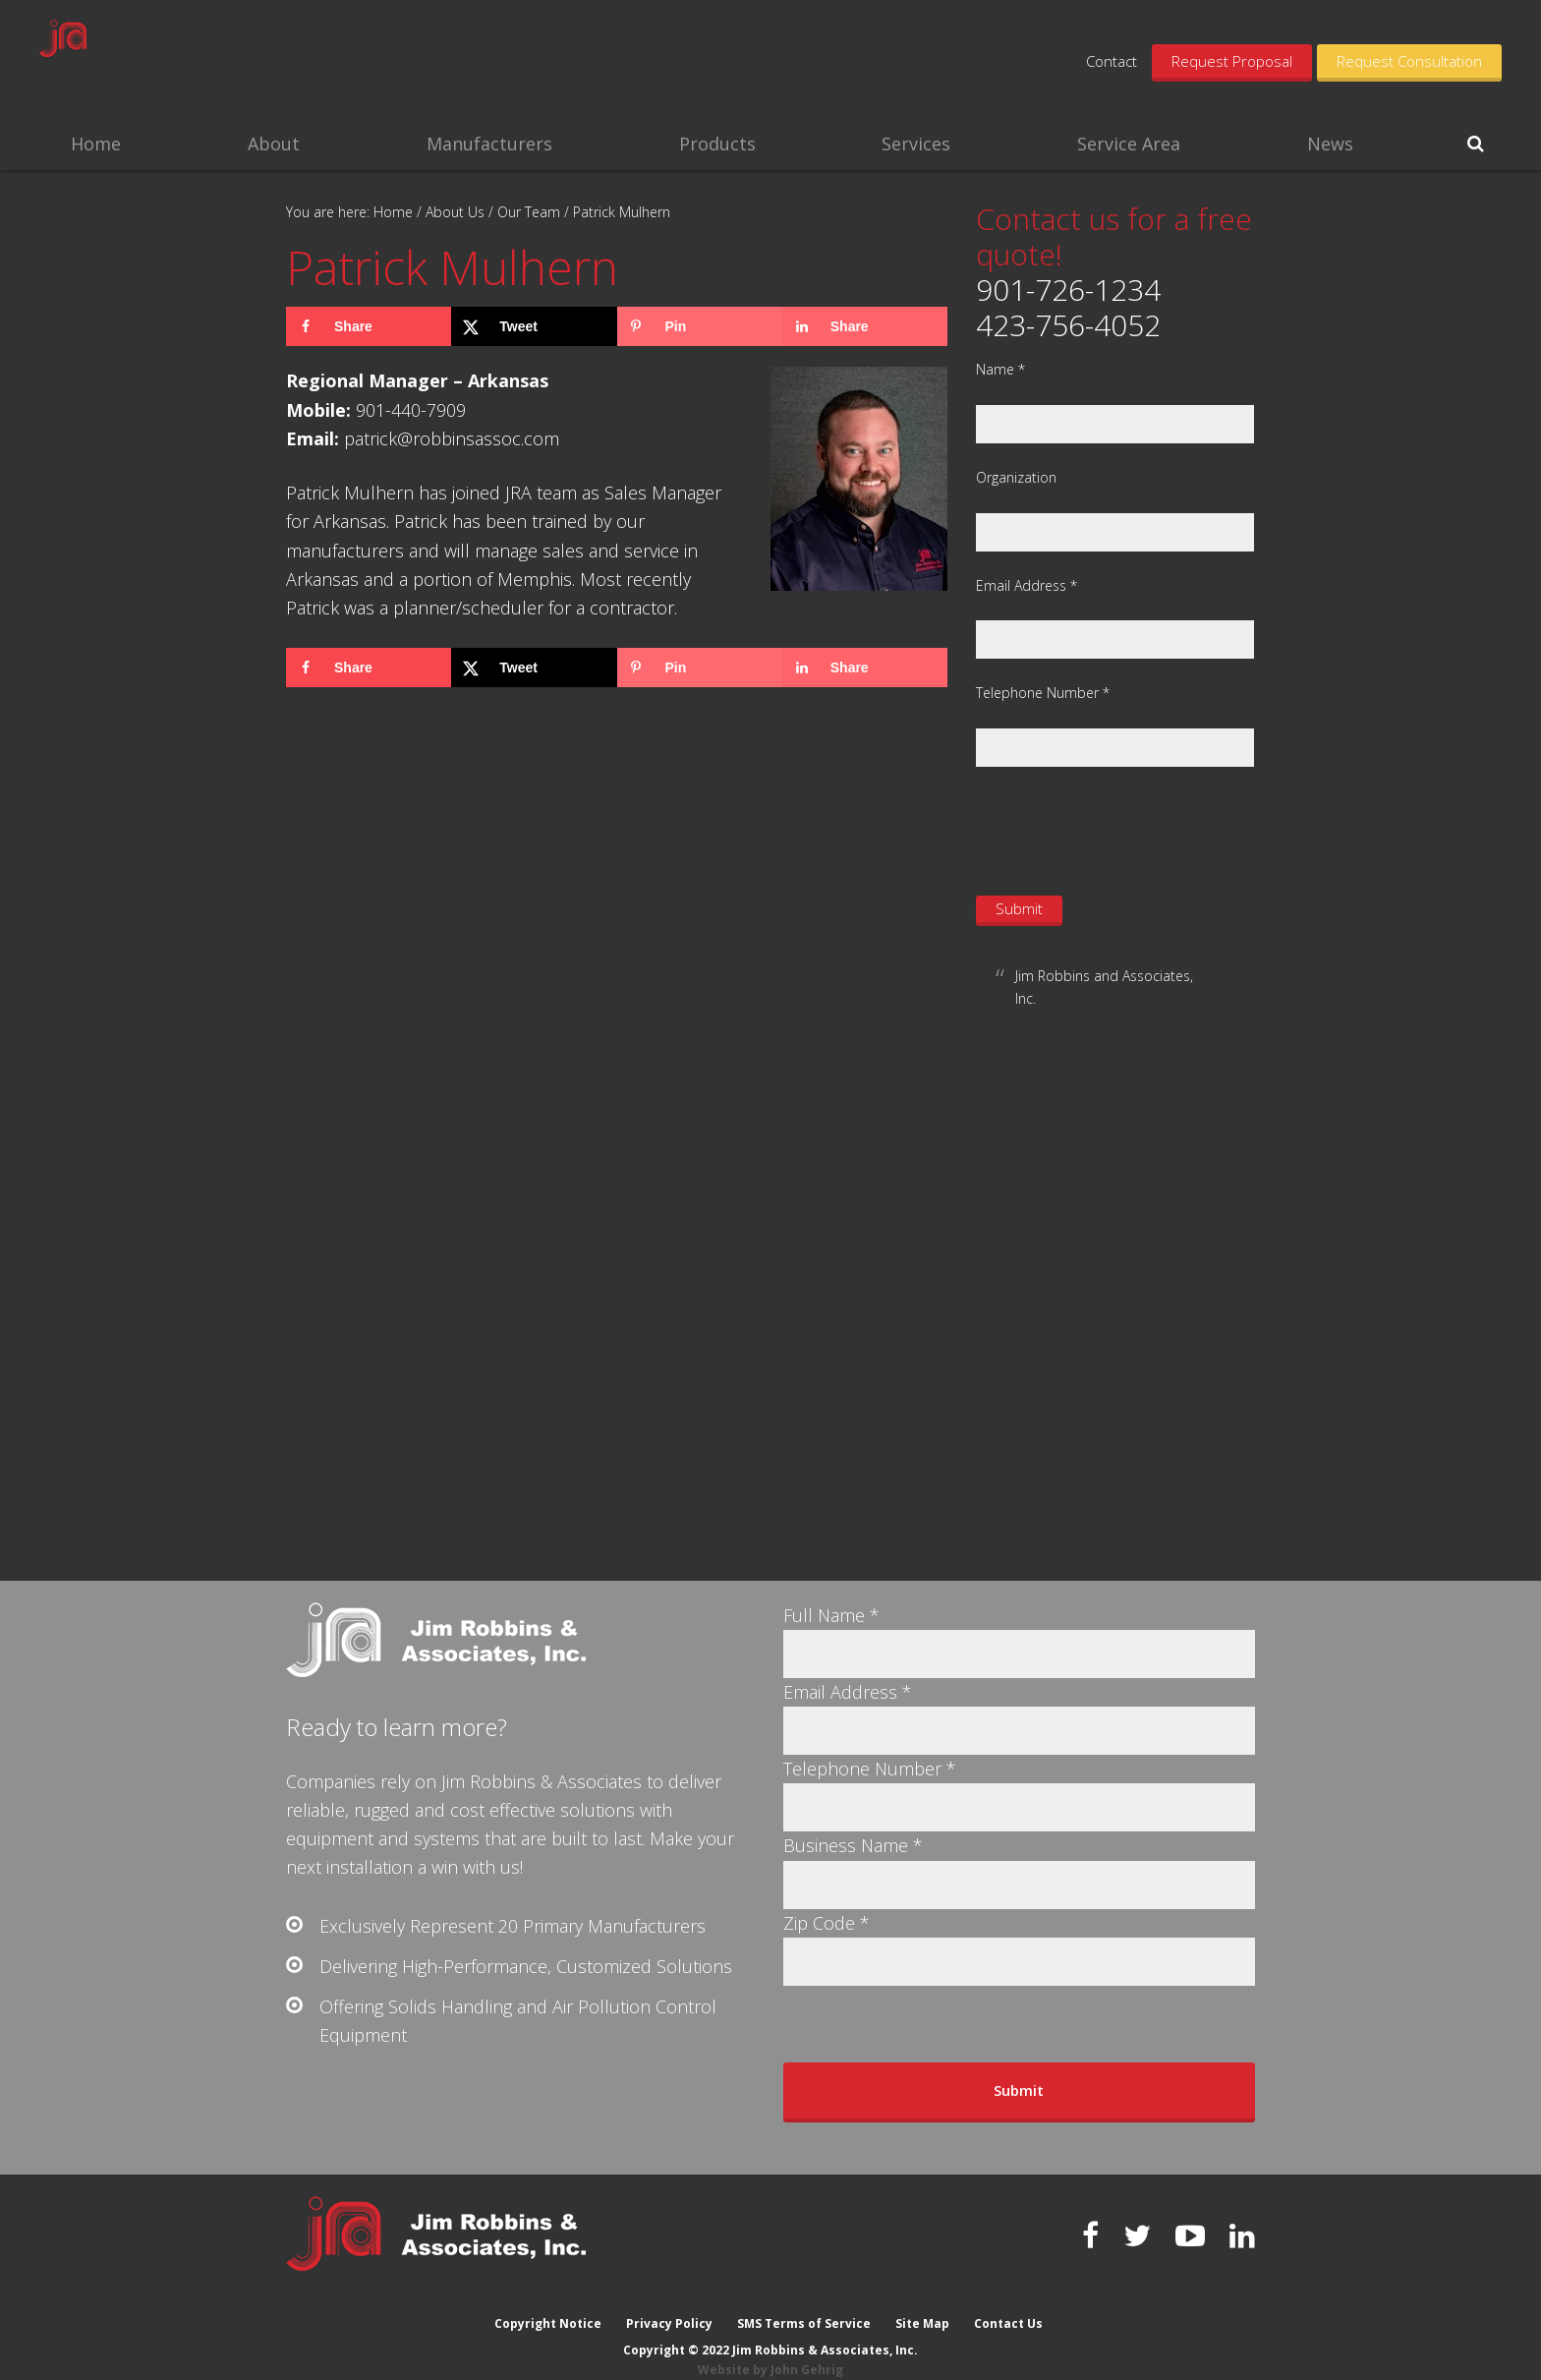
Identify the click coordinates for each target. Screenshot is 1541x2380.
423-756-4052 (1068, 325)
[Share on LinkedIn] (864, 326)
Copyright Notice (545, 2303)
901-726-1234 (1068, 289)
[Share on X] (533, 326)
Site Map (923, 2303)
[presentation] (1125, 828)
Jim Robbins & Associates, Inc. (189, 59)
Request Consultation (1409, 61)
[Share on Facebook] (368, 326)
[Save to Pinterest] (699, 326)
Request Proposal (1231, 61)
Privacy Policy (668, 2303)
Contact (1111, 61)
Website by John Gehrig (770, 2350)
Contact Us (1010, 2303)
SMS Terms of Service (804, 2303)
